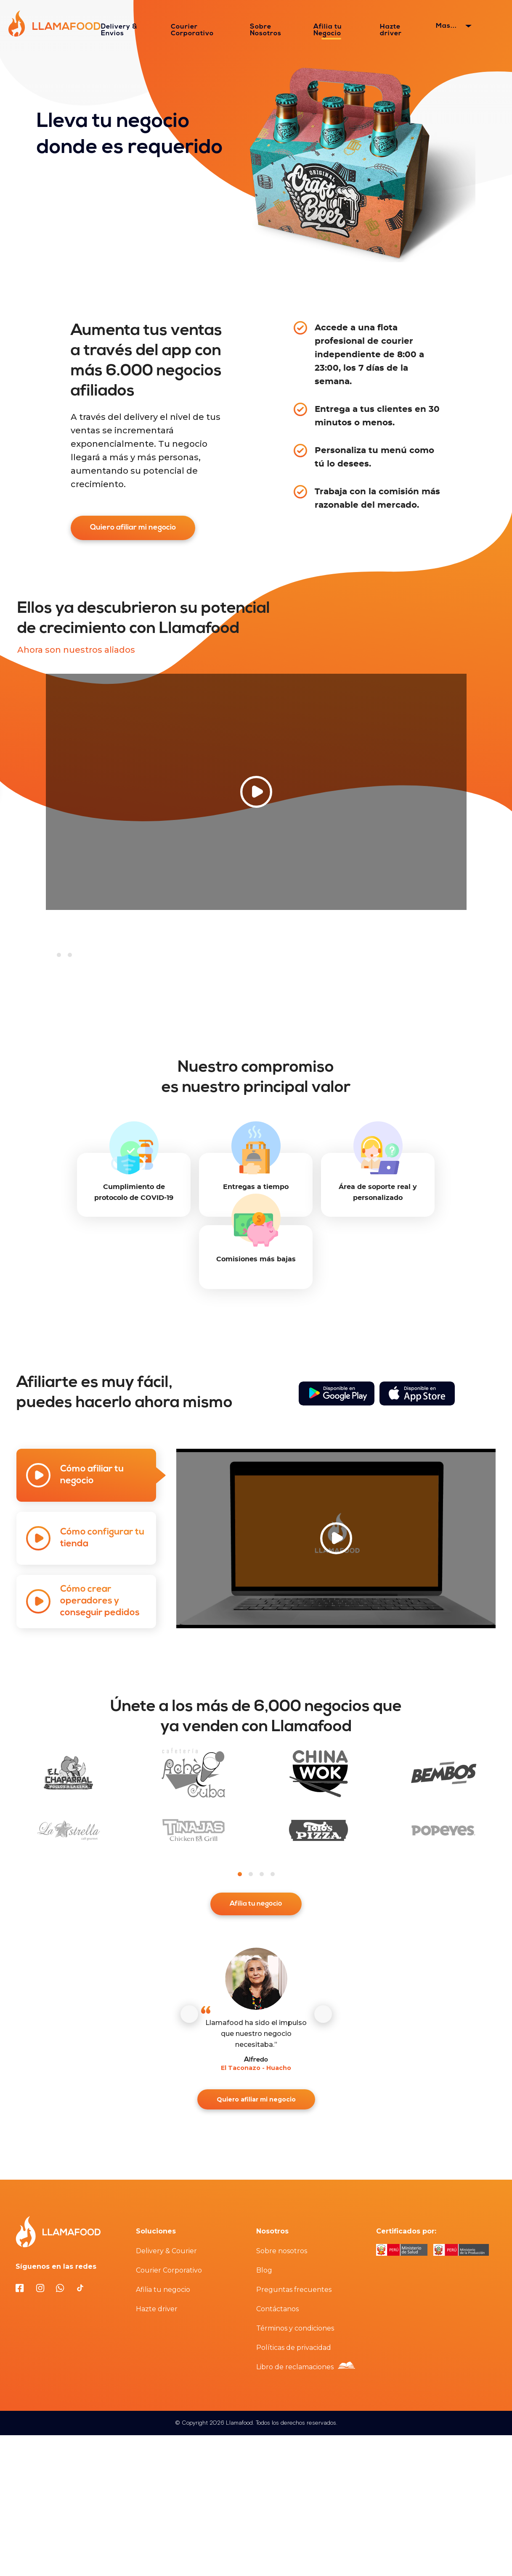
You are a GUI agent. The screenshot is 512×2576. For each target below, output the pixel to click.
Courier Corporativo (192, 30)
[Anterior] (189, 2016)
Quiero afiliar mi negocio (133, 528)
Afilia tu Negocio (327, 30)
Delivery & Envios (119, 30)
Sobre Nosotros (265, 30)
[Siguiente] (323, 2016)
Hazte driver (391, 30)
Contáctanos (277, 2311)
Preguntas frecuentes (294, 2291)
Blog (264, 2272)
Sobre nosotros (281, 2253)
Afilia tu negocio (256, 1905)
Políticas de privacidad (293, 2349)
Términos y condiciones (295, 2330)
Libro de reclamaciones (295, 2369)
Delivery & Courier (166, 2253)
